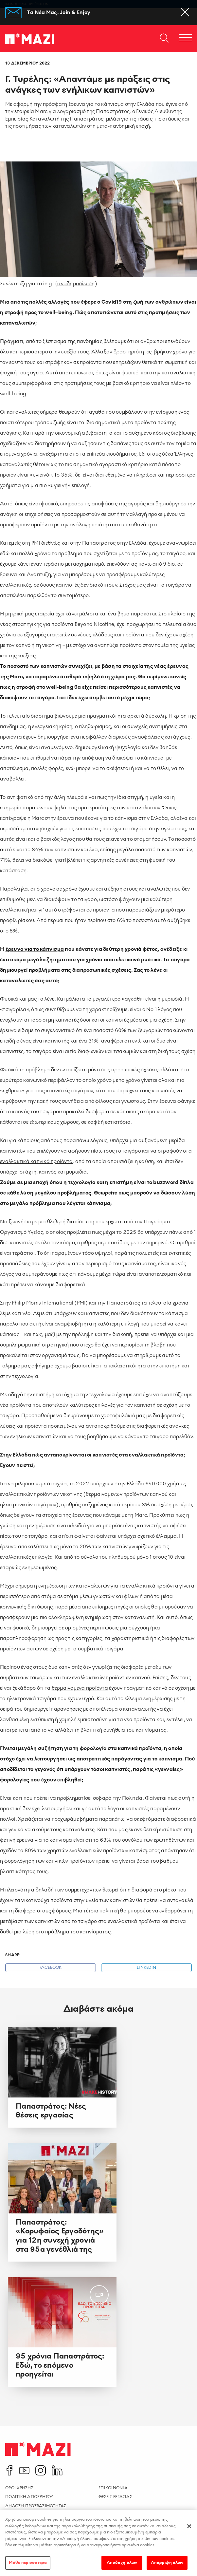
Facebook (51, 1967)
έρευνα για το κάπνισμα (35, 949)
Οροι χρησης (19, 2488)
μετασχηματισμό (84, 564)
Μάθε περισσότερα (28, 2567)
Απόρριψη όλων (167, 2567)
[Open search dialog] (164, 38)
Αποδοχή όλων (122, 2567)
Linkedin (146, 1967)
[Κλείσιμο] (189, 2531)
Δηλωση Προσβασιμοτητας (35, 2506)
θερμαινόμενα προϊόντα (80, 1688)
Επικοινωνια (113, 2488)
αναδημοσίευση (76, 283)
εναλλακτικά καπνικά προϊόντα (36, 1161)
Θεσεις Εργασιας (115, 2496)
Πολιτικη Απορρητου (29, 2496)
